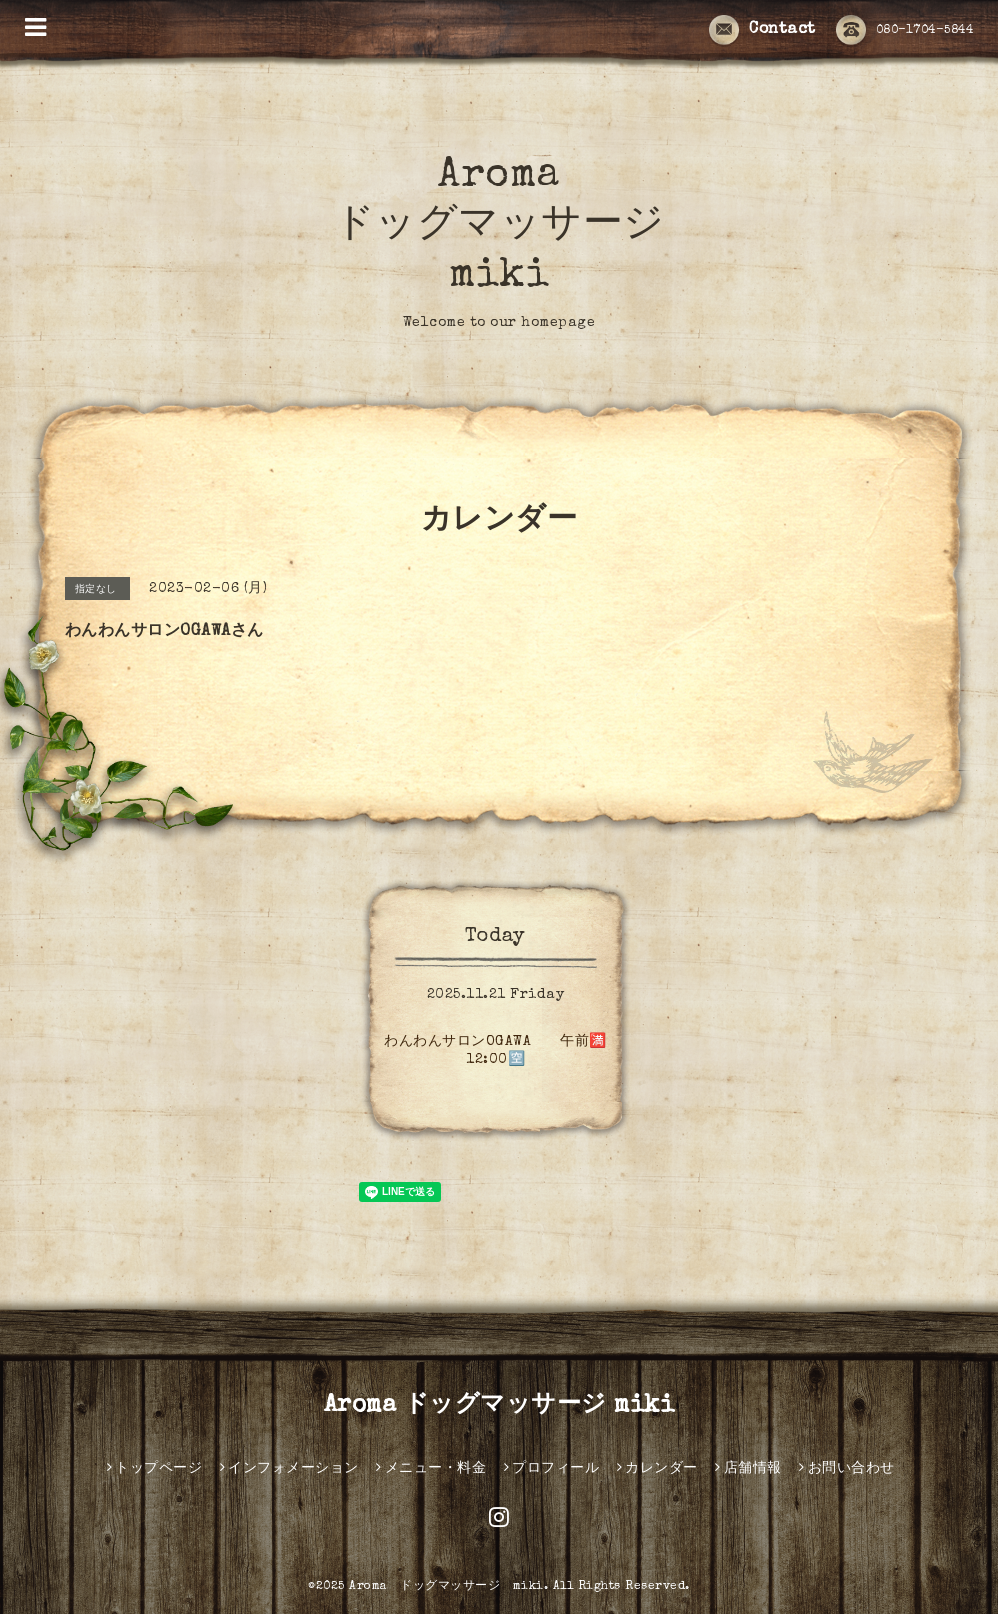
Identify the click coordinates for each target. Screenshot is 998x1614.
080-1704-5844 (905, 31)
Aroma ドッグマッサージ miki (499, 227)
